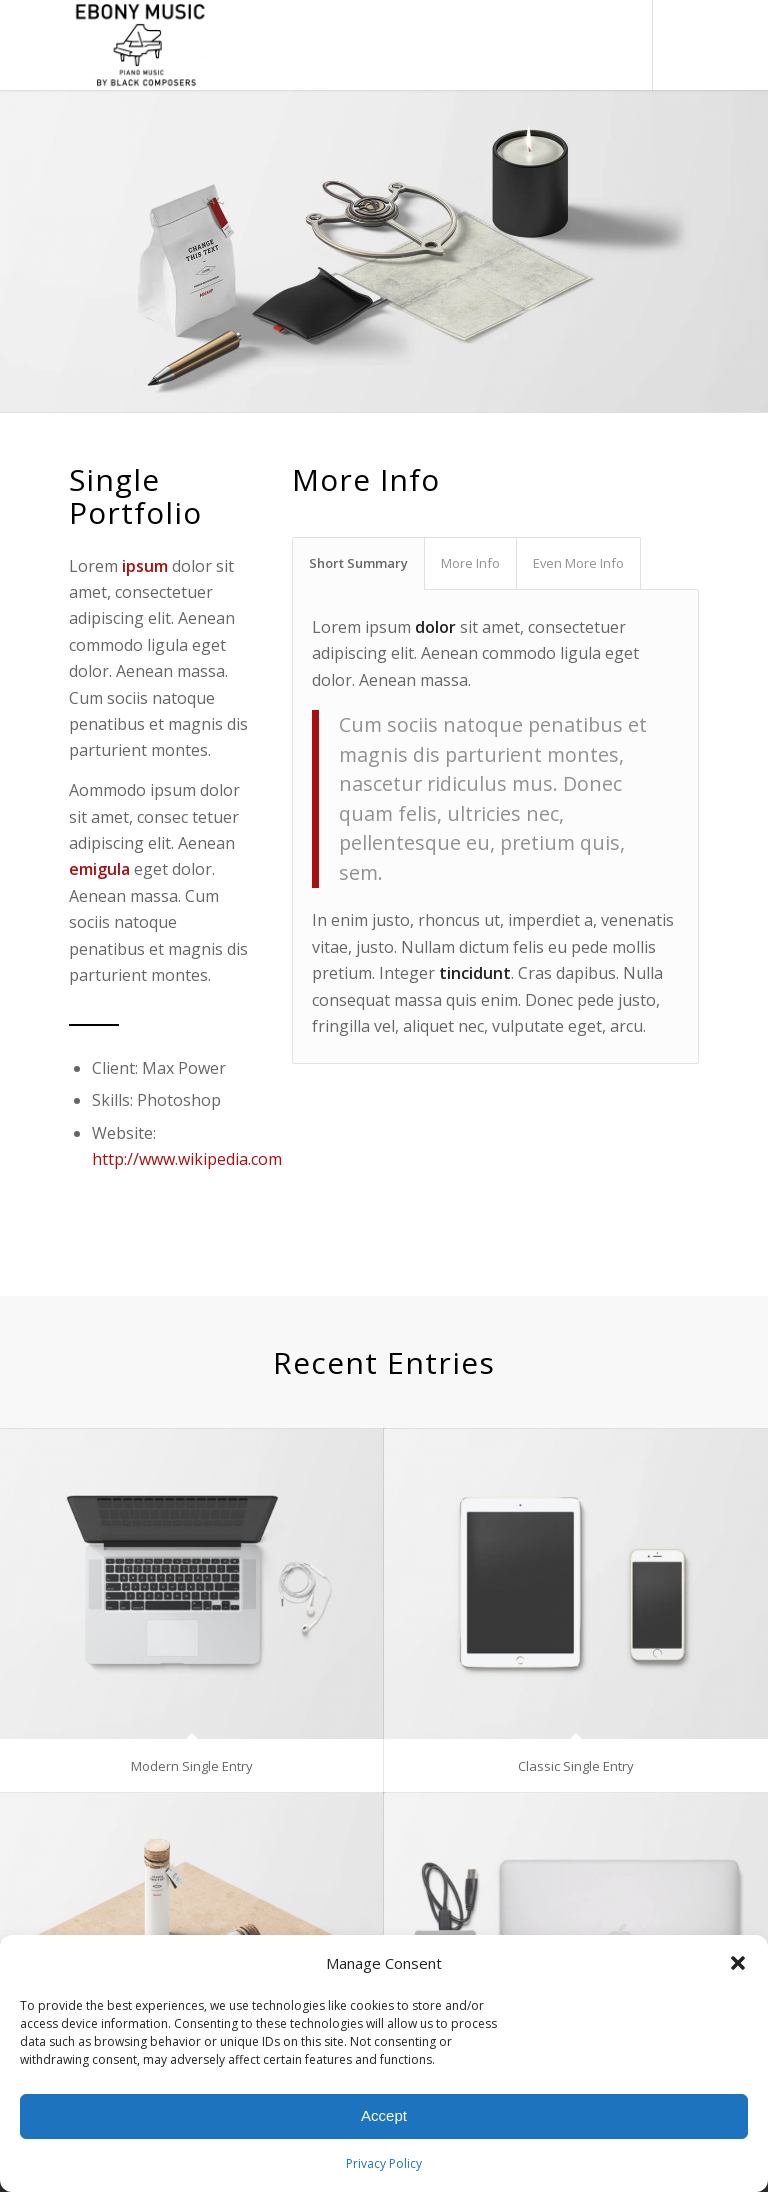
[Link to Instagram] (684, 45)
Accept (384, 2115)
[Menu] (616, 45)
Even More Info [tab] (578, 563)
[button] (738, 1963)
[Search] (572, 45)
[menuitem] (572, 45)
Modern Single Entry (192, 1766)
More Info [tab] (470, 563)
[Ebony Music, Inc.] (141, 45)
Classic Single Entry (576, 1766)
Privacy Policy (384, 2163)
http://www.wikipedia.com (187, 1159)
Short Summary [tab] (358, 563)
